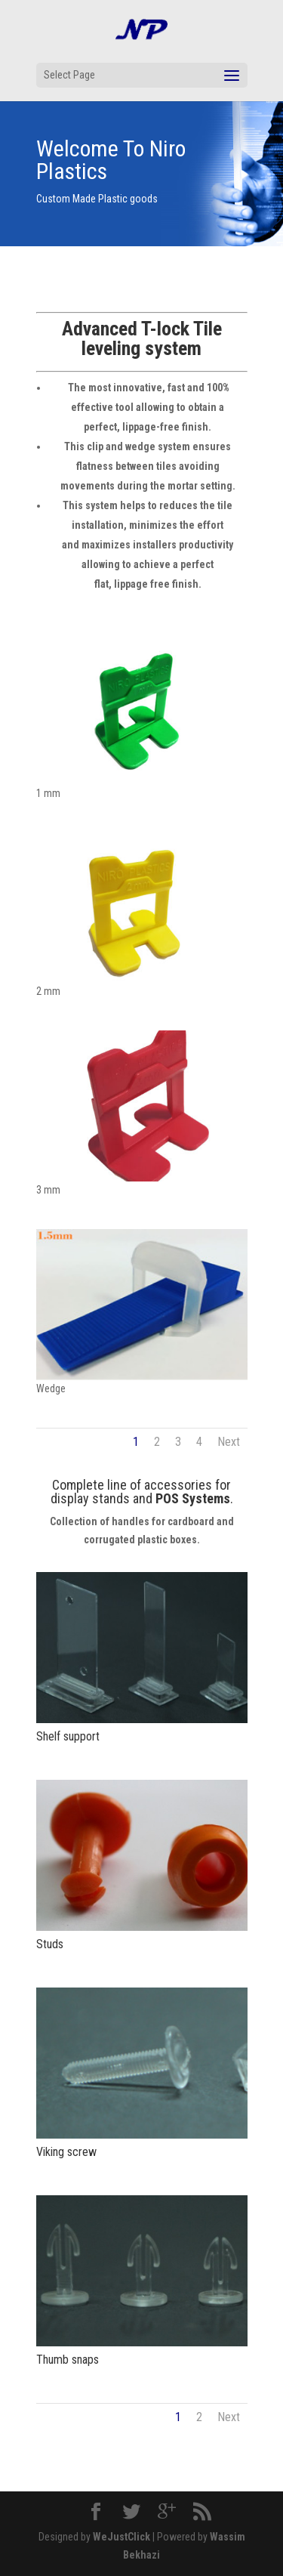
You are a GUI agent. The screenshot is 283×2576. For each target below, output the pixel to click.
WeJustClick (121, 2537)
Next (228, 1442)
